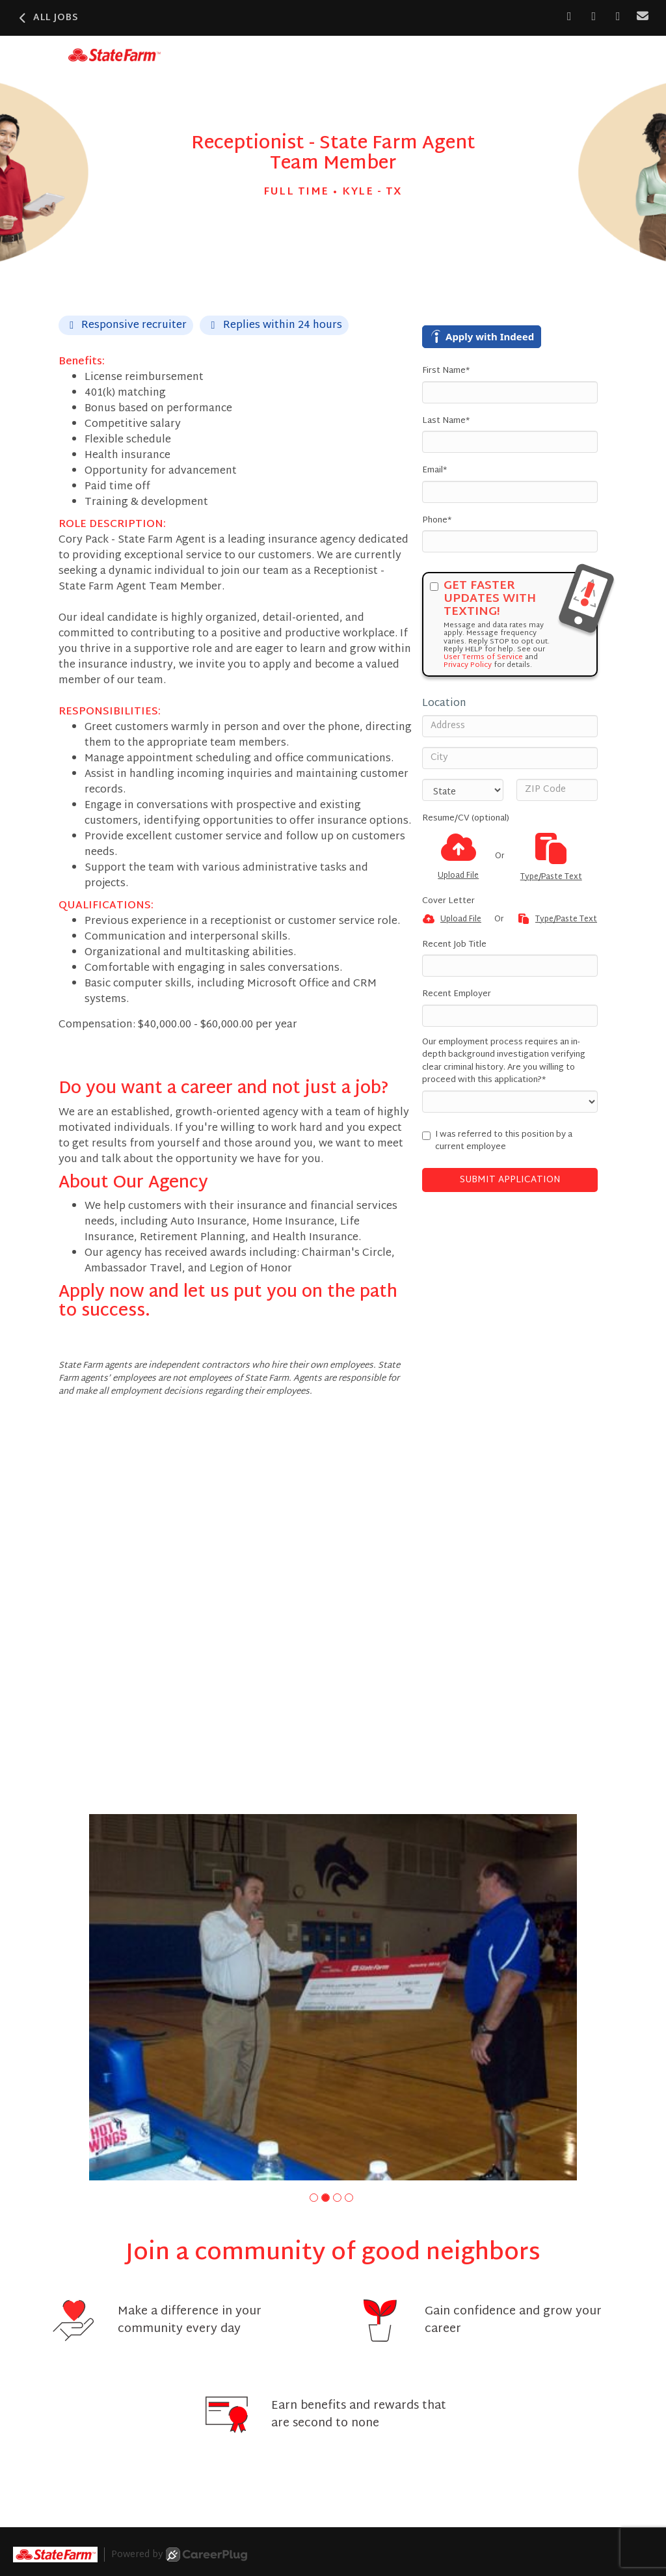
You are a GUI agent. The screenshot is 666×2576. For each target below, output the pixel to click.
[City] (510, 758)
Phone (436, 521)
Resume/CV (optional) (465, 819)
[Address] (510, 726)
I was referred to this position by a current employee (497, 1141)
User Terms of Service (483, 657)
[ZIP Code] (557, 790)
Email (434, 471)
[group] (333, 1997)
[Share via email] (642, 16)
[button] (314, 2197)
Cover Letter (448, 901)
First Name (446, 371)
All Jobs (47, 18)
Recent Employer (456, 994)
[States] (462, 790)
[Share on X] (618, 16)
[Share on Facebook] (569, 16)
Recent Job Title (454, 945)
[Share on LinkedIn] (594, 16)
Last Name (446, 421)
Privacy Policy (468, 664)
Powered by (179, 2554)
